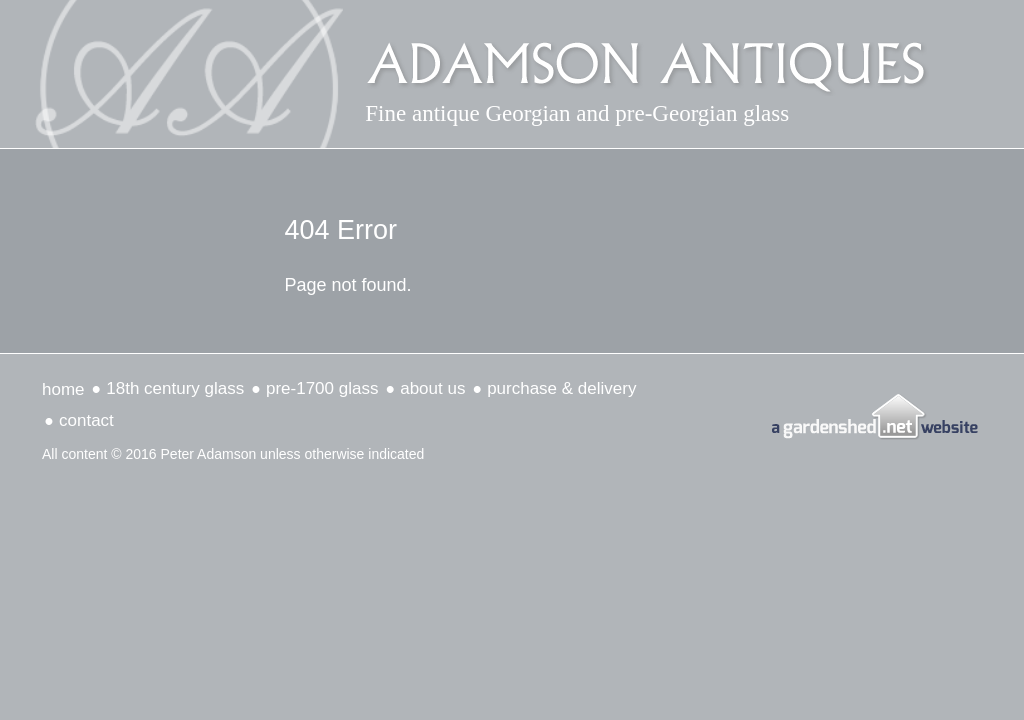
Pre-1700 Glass (322, 388)
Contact (86, 420)
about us (432, 388)
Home (63, 389)
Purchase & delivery (561, 388)
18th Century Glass (175, 388)
